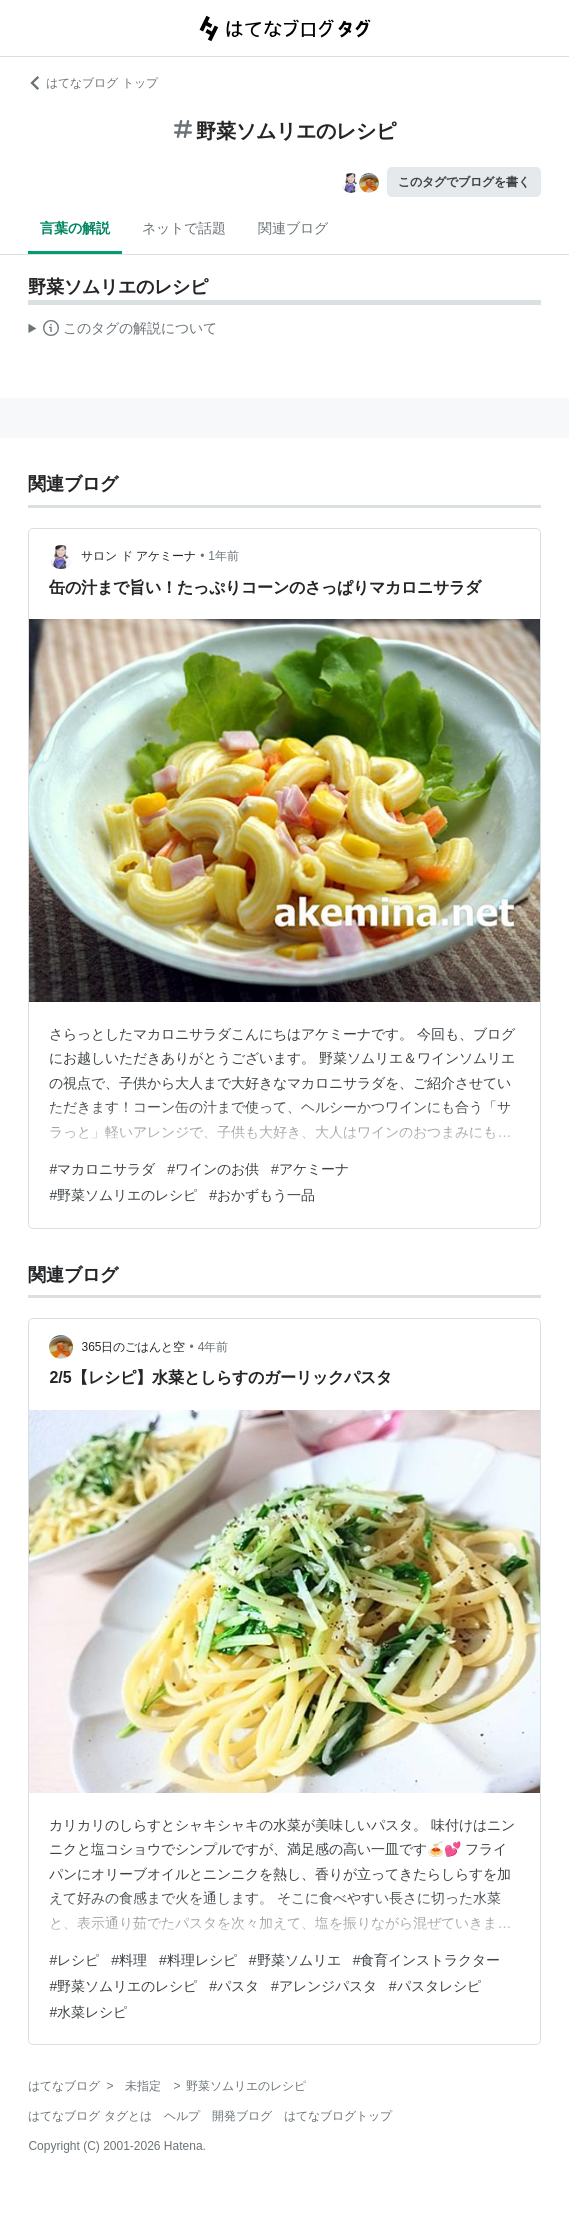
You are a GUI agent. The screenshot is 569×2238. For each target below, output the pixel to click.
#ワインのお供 (213, 1169)
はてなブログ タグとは (89, 2116)
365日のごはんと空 (133, 1347)
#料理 (129, 1960)
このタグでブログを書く (464, 182)
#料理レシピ (198, 1960)
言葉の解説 (75, 228)
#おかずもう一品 (262, 1195)
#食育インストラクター (427, 1960)
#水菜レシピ (88, 2012)
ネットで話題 (184, 228)
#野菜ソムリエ (295, 1960)
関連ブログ (293, 228)
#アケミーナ (310, 1169)
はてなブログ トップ (92, 83)
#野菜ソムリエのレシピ (123, 1195)
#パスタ (234, 1986)
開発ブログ (242, 2116)
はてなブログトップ (338, 2116)
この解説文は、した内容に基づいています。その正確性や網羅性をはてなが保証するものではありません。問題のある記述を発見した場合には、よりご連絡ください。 (122, 331)
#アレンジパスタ (324, 1986)
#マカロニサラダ (102, 1169)
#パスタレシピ (435, 1986)
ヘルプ (182, 2116)
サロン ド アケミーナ (138, 556)
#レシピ (74, 1960)
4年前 (213, 1347)
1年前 (223, 556)
